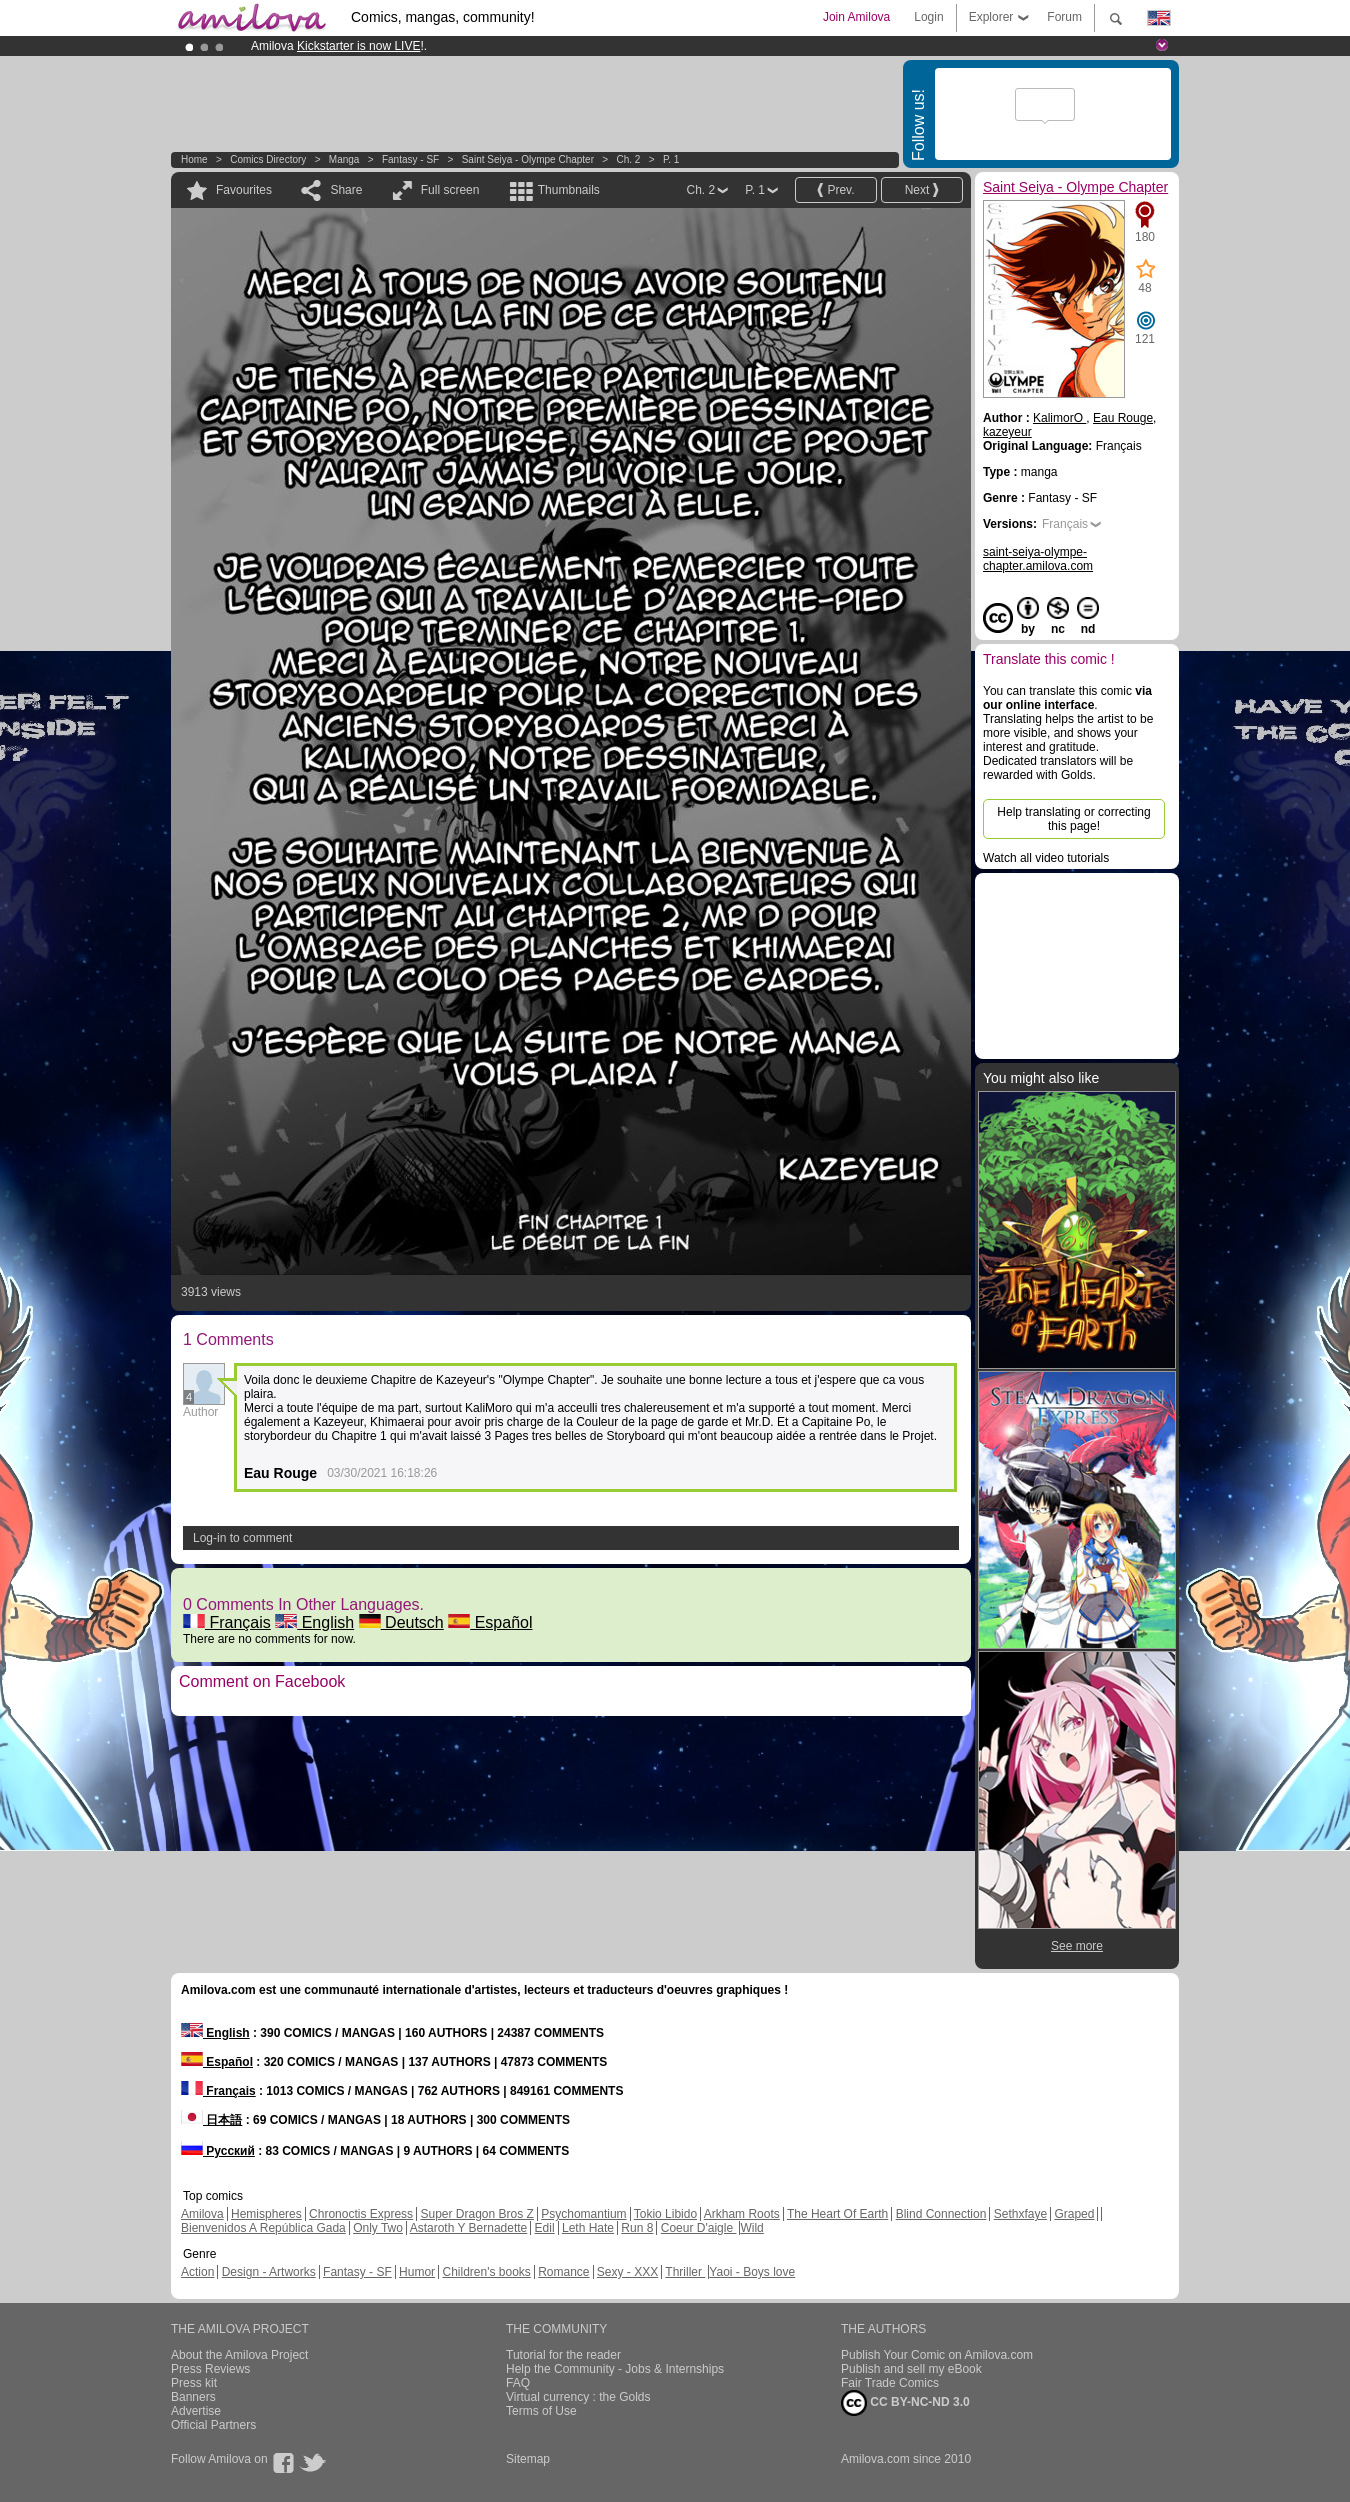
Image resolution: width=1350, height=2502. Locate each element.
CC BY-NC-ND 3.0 (905, 2403)
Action (197, 2272)
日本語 (211, 2120)
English (314, 1622)
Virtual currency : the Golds (578, 2397)
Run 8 (637, 2228)
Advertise (196, 2411)
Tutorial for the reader (563, 2355)
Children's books (486, 2272)
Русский (218, 2151)
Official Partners (213, 2425)
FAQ (518, 2383)
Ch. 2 (629, 159)
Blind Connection (941, 2214)
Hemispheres (266, 2214)
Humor (417, 2272)
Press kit (194, 2383)
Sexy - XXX (627, 2272)
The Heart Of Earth (837, 2214)
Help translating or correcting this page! (1073, 819)
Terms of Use (541, 2411)
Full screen (450, 190)
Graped (1074, 2214)
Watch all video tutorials (1046, 858)
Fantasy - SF (410, 159)
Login (928, 17)
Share (346, 190)
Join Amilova (856, 17)
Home (194, 159)
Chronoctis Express (361, 2214)
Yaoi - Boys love (752, 2272)
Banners (193, 2397)
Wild (751, 2228)
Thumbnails (569, 190)
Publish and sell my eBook (911, 2369)
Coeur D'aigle (699, 2228)
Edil (545, 2228)
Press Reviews (210, 2369)
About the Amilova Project (239, 2355)
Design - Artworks (269, 2272)
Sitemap (528, 2459)
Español (490, 1622)
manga (344, 159)
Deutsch (401, 1622)
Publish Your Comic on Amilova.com (937, 2355)
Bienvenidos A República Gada (263, 2228)
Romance (563, 2272)
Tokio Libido (665, 2214)
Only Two (378, 2228)
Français (227, 1622)
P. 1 (671, 159)
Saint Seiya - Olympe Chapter (528, 159)
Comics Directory (268, 159)
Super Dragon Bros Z (476, 2214)
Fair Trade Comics (890, 2383)
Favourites (244, 190)
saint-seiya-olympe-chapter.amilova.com (1038, 559)
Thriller (685, 2272)
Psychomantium (583, 2214)
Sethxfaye (1020, 2214)
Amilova (202, 2214)
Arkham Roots (742, 2214)
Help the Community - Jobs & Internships (615, 2369)
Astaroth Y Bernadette (469, 2228)
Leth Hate (588, 2228)
